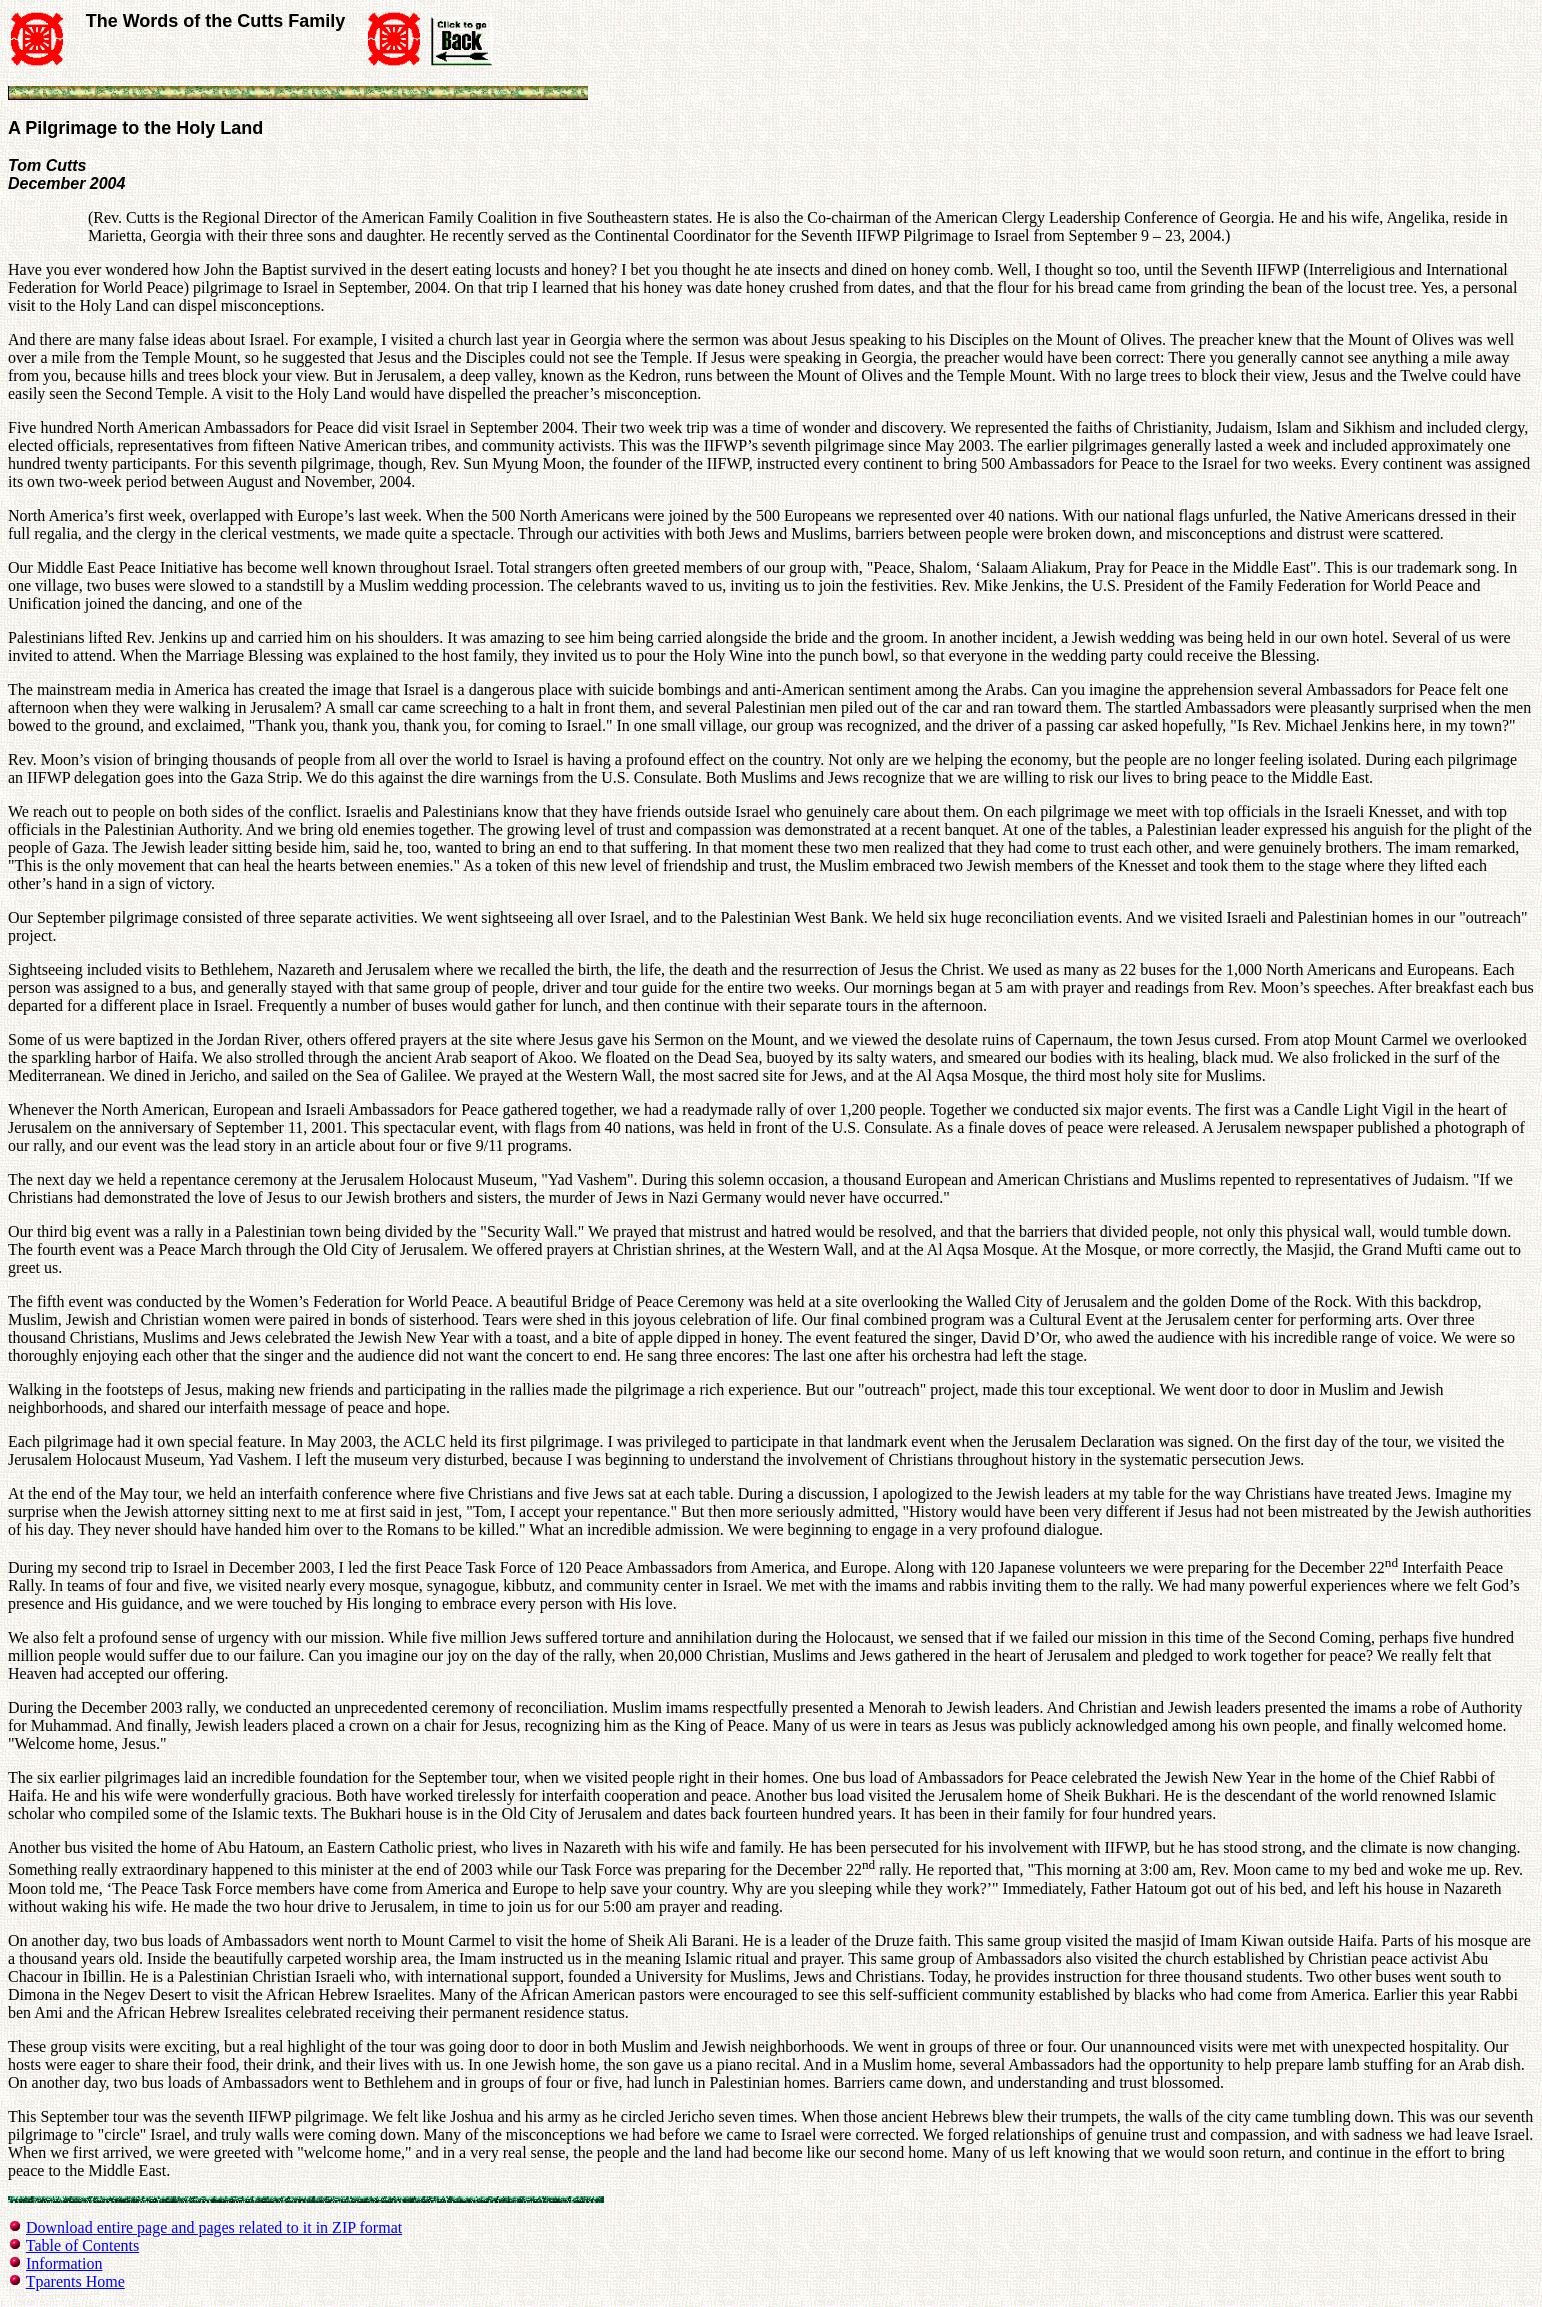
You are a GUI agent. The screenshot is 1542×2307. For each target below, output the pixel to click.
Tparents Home (75, 2281)
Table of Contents (83, 2245)
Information (64, 2263)
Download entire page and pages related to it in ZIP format (214, 2227)
